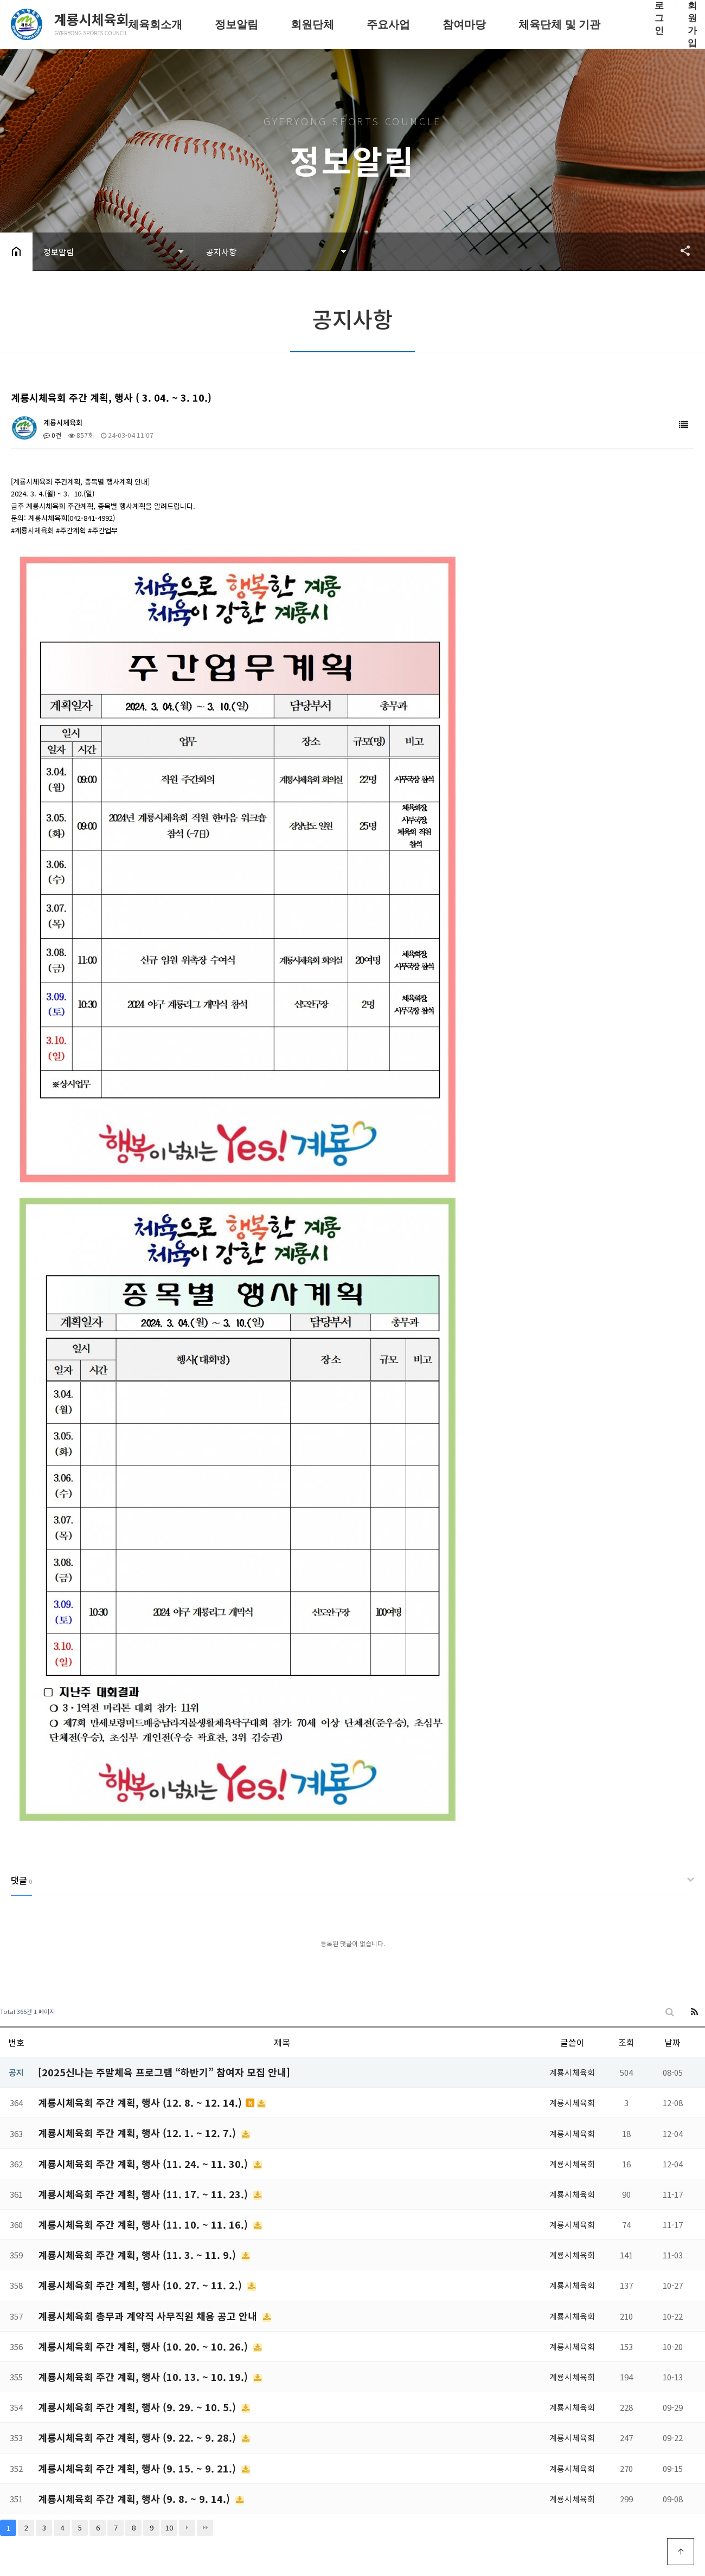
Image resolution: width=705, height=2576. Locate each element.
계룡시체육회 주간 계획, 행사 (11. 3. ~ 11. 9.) (138, 2255)
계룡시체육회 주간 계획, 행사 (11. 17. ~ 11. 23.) (144, 2194)
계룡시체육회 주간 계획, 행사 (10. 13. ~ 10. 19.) (144, 2377)
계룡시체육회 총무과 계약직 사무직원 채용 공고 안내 (149, 2316)
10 (169, 2527)
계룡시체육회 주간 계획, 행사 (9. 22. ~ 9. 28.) (138, 2437)
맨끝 (205, 2528)
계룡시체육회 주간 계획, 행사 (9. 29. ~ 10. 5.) (138, 2407)
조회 (626, 2042)
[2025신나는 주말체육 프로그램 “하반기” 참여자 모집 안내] (164, 2072)
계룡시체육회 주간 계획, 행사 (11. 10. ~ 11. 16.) (144, 2224)
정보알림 (236, 24)
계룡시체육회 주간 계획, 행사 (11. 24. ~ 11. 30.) (144, 2164)
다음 (187, 2528)
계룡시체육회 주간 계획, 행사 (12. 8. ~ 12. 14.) (141, 2102)
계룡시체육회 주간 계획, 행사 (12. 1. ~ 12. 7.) (138, 2133)
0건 (52, 435)
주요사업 (388, 24)
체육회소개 (155, 24)
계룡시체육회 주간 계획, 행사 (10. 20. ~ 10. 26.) (144, 2346)
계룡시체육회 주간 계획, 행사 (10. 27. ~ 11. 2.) (141, 2285)
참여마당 (464, 24)
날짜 (672, 2042)
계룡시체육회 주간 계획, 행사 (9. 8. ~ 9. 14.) (135, 2498)
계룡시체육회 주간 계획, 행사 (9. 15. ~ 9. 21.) (138, 2468)
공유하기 (680, 250)
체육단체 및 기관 (559, 24)
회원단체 (312, 24)
